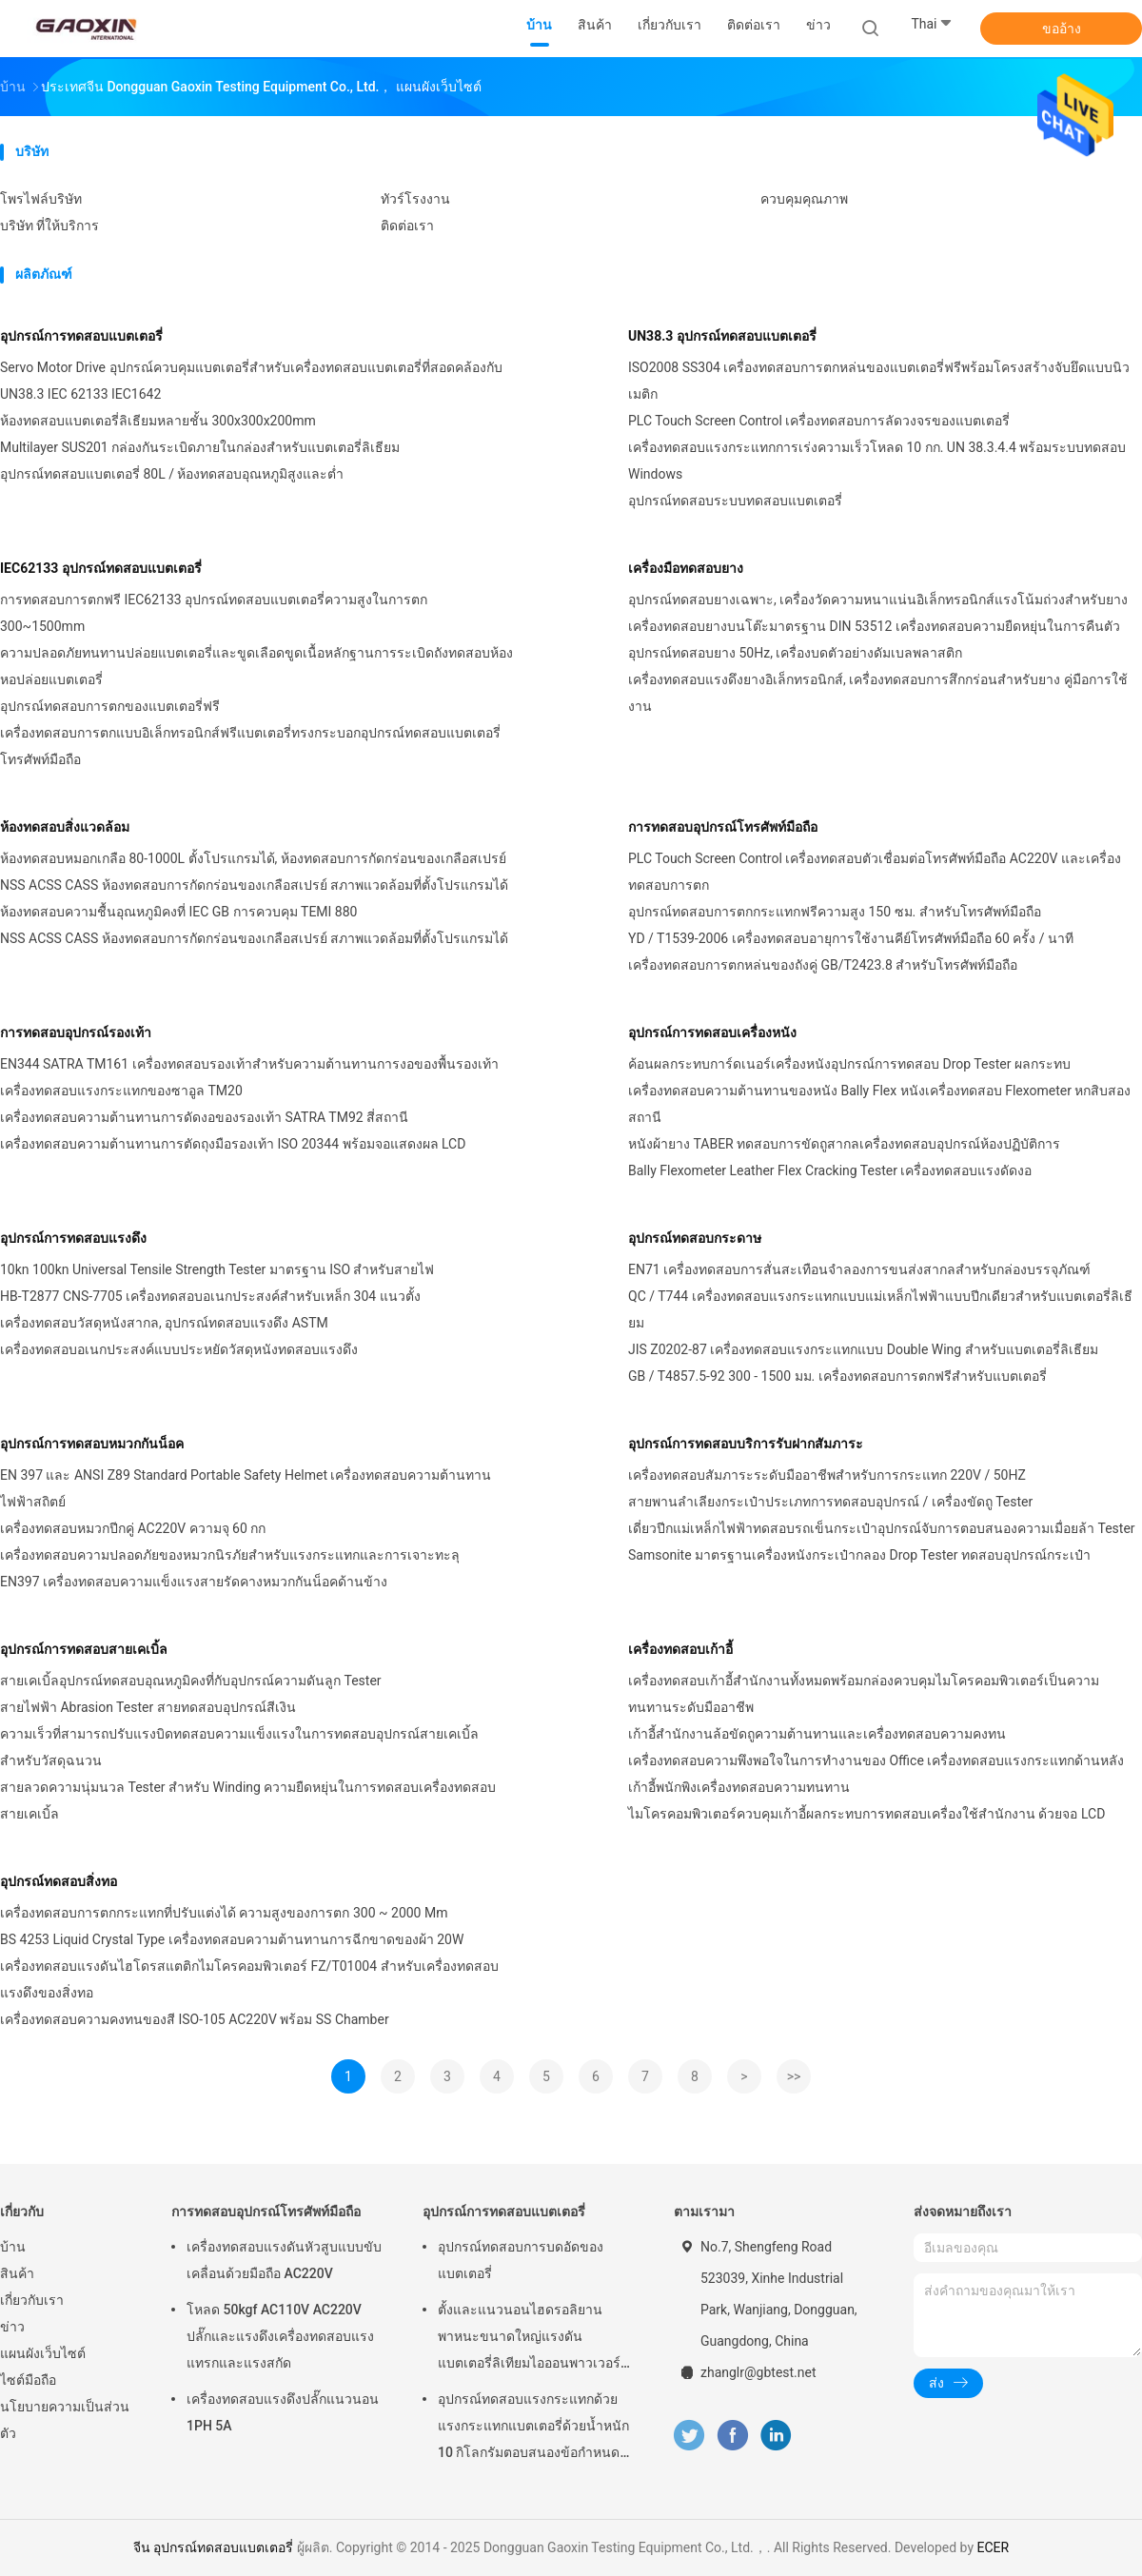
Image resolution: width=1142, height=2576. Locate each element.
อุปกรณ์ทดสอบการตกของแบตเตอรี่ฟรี (110, 706)
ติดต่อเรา (407, 225)
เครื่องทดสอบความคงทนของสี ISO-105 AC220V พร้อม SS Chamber (194, 2019)
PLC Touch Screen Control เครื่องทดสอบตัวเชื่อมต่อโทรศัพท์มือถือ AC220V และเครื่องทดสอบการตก (874, 872)
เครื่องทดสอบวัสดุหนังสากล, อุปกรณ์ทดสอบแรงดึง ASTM (164, 1322)
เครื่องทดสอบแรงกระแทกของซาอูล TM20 (121, 1090)
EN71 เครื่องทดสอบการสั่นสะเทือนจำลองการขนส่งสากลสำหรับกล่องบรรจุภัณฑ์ (859, 1269)
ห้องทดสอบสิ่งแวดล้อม (64, 827)
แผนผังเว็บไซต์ (43, 2353)
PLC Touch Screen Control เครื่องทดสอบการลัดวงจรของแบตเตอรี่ (819, 420)
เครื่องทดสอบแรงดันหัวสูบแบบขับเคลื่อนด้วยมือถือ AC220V (284, 2260)
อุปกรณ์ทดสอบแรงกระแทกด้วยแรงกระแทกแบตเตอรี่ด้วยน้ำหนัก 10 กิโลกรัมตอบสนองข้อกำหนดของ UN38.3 (533, 2428)
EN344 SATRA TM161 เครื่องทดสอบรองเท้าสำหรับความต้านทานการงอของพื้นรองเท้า (249, 1064)
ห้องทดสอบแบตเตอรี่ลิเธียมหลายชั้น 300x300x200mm (158, 420)
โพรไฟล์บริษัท (41, 198)
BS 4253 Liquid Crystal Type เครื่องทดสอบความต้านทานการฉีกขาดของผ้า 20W (231, 1939)
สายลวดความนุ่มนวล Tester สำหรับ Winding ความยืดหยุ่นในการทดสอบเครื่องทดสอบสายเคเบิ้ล (248, 1800)
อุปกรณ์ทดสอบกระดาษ (694, 1238)
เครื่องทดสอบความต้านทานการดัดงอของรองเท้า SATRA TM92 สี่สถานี (204, 1117)
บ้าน (13, 2246)
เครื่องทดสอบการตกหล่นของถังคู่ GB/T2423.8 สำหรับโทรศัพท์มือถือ (822, 965)
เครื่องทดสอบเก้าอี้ (680, 1649)
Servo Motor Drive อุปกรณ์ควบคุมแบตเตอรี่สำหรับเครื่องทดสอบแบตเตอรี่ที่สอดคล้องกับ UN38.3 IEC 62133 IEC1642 (251, 381)
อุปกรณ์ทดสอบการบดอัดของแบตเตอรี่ (520, 2260)
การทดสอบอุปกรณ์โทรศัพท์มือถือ (722, 827)
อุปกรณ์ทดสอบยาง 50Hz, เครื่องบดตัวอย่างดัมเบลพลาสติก (795, 652)
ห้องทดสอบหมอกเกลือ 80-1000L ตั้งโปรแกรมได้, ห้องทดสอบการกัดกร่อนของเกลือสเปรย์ (253, 858)
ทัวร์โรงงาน (415, 198)
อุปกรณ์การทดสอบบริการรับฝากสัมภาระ (745, 1443)
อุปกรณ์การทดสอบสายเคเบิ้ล (83, 1649)
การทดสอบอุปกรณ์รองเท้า (75, 1032)
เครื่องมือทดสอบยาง (685, 568)
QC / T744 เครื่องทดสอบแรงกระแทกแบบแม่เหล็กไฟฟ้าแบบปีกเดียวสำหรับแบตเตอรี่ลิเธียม (880, 1309)
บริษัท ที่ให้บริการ (49, 225)
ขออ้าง (1061, 28)
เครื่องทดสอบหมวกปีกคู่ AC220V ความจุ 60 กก (133, 1528)
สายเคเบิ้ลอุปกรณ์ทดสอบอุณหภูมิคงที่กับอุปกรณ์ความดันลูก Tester (191, 1680)
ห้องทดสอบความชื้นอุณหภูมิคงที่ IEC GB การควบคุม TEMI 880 (178, 911)
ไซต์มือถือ (28, 2380)
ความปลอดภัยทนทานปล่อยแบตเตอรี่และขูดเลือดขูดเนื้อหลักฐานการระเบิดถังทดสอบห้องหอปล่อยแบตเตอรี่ (256, 666)
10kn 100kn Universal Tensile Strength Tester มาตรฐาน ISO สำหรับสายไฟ (217, 1269)
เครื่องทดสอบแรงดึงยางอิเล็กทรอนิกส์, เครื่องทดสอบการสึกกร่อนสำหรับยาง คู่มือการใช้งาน (878, 693)
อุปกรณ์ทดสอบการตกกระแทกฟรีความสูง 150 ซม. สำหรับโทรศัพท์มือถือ (834, 911)
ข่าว (12, 2326)
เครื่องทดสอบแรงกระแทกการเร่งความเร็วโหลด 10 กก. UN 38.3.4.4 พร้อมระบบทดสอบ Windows (877, 461)
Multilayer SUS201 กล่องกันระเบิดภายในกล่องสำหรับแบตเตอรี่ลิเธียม (200, 447)
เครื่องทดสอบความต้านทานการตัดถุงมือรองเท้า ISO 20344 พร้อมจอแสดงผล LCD (232, 1143)
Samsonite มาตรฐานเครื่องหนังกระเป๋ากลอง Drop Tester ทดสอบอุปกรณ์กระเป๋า (859, 1555)
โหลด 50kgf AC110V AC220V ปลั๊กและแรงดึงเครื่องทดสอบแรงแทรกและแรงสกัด (280, 2336)
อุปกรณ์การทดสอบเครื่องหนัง (712, 1032)
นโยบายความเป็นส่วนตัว (64, 2420)
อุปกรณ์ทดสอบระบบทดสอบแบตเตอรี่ (735, 500)
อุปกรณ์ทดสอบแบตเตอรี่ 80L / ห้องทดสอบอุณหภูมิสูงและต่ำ (172, 474)
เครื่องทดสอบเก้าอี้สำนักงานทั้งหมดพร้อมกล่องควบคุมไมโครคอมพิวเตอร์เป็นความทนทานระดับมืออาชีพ (863, 1694)
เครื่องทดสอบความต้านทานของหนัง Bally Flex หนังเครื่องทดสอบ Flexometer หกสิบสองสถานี (879, 1104)
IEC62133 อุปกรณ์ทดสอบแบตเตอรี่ (101, 568)
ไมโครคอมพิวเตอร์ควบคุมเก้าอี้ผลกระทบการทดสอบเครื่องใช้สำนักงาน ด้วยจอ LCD (866, 1813)
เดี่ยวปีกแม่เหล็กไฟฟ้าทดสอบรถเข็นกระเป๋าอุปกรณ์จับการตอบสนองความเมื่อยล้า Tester (881, 1528)
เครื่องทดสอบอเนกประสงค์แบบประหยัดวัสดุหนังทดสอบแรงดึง (179, 1349)
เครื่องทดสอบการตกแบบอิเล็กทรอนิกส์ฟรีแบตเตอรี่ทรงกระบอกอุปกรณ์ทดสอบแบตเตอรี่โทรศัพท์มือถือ (250, 746)
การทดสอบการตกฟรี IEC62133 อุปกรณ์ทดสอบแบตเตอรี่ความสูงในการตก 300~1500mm (213, 613)
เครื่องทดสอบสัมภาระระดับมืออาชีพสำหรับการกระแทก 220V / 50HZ (827, 1475)
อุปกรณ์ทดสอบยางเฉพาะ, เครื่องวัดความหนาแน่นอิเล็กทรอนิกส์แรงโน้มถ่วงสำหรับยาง (878, 599)
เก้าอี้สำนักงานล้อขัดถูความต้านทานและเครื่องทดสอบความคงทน (817, 1733)
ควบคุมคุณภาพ (804, 198)
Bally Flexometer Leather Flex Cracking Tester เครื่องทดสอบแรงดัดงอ (830, 1170)
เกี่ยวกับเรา (32, 2300)
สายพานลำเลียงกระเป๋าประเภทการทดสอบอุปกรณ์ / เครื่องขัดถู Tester (830, 1501)
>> (794, 2076)
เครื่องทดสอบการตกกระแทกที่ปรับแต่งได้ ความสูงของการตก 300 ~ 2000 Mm (223, 1912)
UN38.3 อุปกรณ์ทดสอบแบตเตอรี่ (722, 336)
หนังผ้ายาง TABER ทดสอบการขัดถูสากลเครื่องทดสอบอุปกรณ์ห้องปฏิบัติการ (844, 1143)
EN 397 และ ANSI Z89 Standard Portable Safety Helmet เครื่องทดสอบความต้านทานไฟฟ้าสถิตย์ (245, 1488)
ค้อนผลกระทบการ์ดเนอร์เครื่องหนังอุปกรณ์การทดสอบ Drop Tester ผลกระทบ (849, 1064)
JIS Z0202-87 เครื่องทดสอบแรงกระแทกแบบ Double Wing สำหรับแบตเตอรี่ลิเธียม (863, 1349)
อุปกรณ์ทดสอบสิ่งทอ (58, 1881)
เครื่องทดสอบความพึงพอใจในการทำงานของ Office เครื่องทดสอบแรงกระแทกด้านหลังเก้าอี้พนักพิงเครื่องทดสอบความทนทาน (876, 1774)
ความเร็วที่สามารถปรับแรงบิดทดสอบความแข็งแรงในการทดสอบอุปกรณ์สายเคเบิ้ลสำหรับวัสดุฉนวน (239, 1747)
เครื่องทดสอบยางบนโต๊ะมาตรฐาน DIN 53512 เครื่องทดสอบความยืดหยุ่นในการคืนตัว (874, 626)
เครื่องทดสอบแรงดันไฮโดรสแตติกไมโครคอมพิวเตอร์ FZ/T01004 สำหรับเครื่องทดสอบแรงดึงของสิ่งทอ (249, 1979)
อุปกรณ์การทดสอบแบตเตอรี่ (81, 336)
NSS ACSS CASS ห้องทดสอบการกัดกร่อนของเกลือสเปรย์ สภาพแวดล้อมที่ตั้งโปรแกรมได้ (254, 885)
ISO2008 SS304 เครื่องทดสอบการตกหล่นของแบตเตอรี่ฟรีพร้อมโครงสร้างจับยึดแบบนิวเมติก (879, 381)
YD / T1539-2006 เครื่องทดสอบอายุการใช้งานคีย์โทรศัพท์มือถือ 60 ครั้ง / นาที (850, 938)
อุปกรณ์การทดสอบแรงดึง (73, 1238)
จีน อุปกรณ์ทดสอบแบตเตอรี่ (213, 2547)
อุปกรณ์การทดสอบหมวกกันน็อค (92, 1443)
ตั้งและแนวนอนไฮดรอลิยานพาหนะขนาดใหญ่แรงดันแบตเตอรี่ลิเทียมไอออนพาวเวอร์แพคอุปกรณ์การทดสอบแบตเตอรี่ (532, 2339)
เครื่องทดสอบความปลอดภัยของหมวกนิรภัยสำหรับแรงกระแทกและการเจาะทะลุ (230, 1555)
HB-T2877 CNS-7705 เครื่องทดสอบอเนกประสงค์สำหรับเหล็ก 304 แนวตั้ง (210, 1296)
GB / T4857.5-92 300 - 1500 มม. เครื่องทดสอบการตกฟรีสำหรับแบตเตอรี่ (837, 1376)
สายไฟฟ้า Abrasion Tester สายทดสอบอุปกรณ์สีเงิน (148, 1707)
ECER (993, 2547)
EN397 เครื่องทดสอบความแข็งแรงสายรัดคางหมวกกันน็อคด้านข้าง (193, 1581)
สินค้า (17, 2273)
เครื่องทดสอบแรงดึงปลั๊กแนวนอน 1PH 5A (283, 2412)
